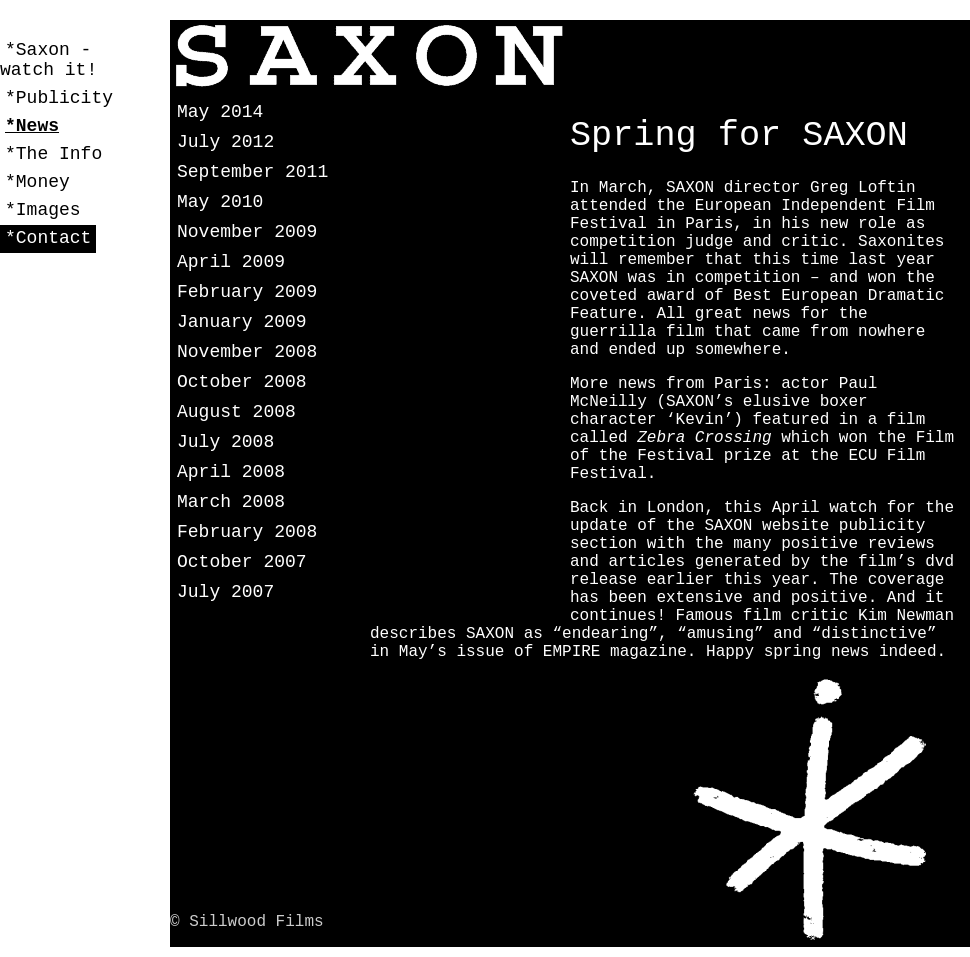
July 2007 (225, 592)
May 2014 (220, 112)
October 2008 (242, 382)
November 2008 (247, 352)
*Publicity (59, 98)
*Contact (48, 238)
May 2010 (220, 202)
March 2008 (231, 502)
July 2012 (225, 142)
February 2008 (247, 532)
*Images (43, 210)
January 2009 (242, 322)
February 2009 (247, 292)
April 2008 (231, 472)
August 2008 (236, 412)
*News (32, 126)
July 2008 (225, 442)
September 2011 (252, 172)
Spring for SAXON (739, 136)
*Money (37, 182)
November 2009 (247, 232)
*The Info (53, 154)
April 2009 (231, 262)
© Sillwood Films (247, 922)
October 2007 (242, 562)
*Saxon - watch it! (48, 60)
